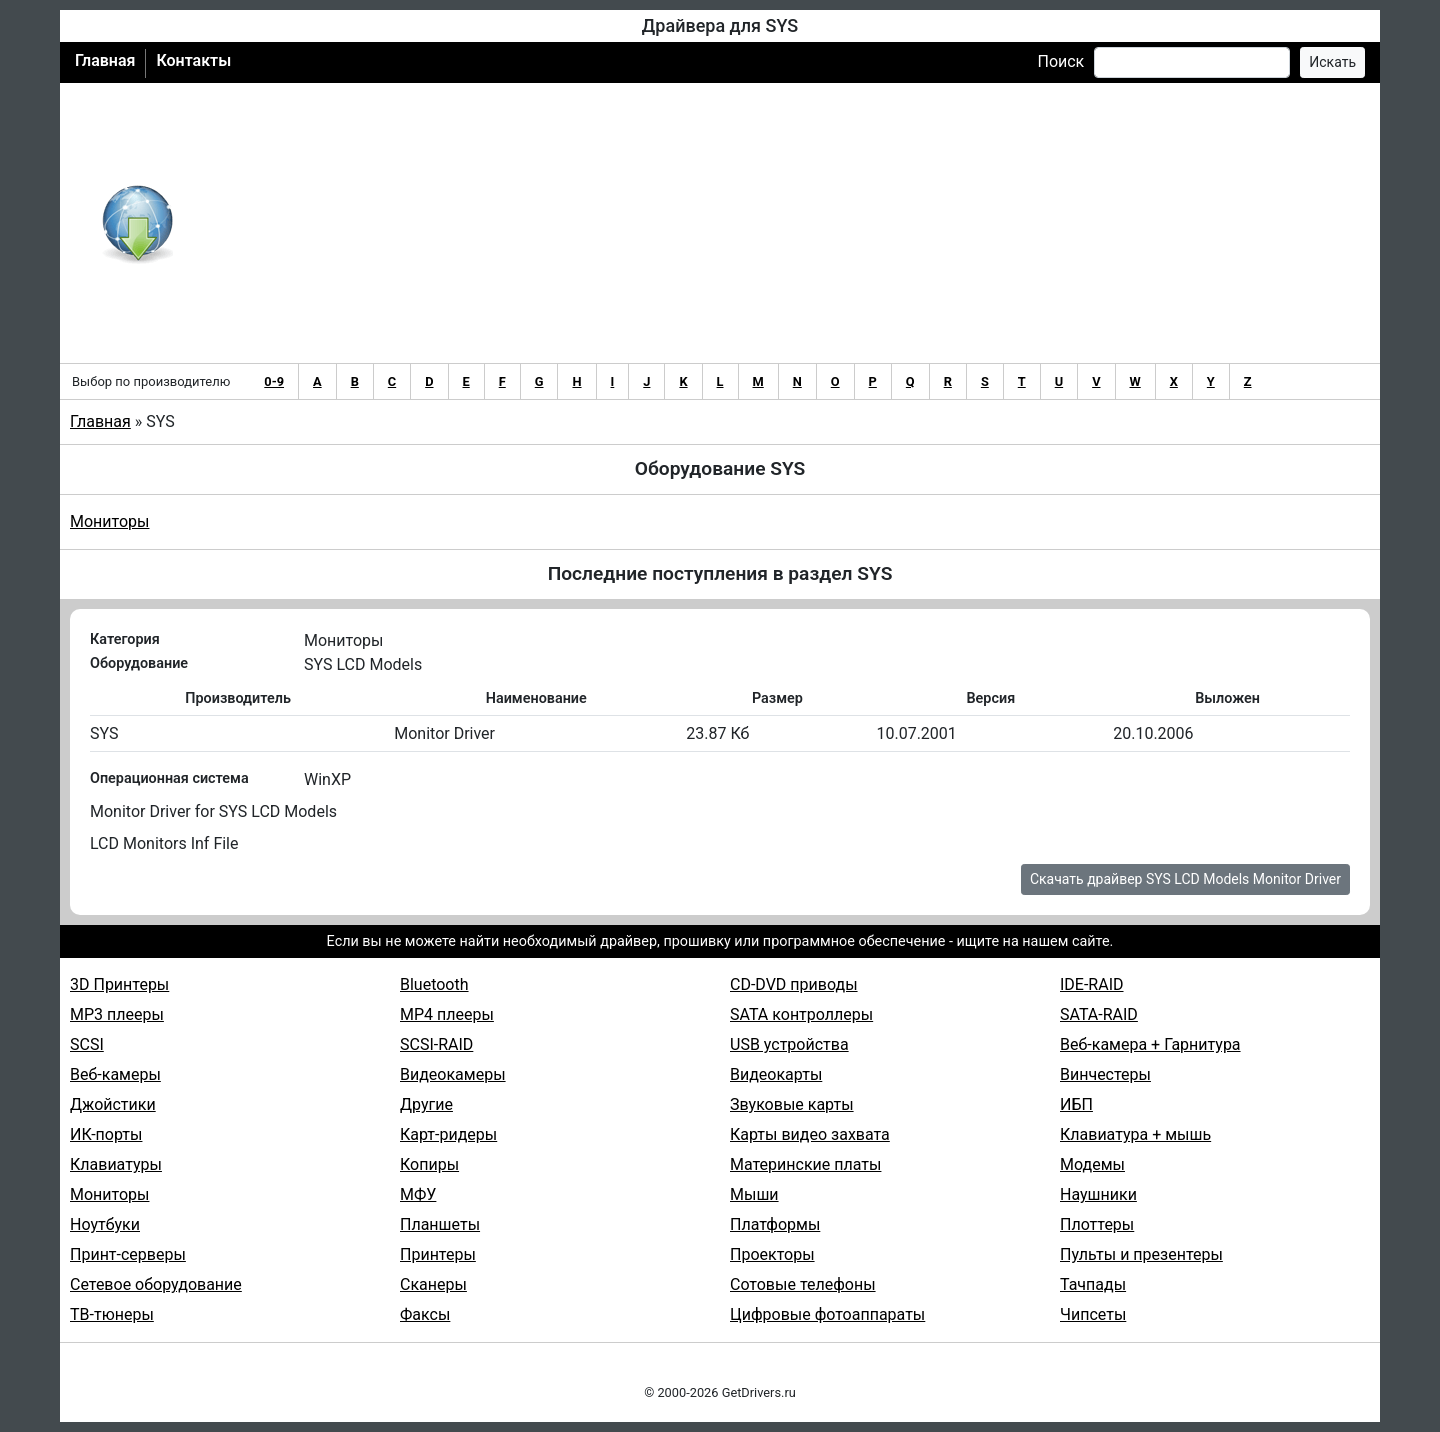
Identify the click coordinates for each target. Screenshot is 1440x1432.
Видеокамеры (453, 1074)
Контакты (193, 60)
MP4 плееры (447, 1014)
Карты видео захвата (810, 1134)
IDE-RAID (1092, 984)
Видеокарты (776, 1074)
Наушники (1098, 1194)
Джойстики (113, 1104)
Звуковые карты (792, 1104)
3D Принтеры (119, 984)
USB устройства (789, 1044)
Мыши (754, 1194)
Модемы (1092, 1164)
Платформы (775, 1224)
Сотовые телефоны (803, 1284)
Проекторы (772, 1254)
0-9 (274, 381)
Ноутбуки (105, 1224)
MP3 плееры (117, 1014)
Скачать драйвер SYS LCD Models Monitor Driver (1185, 879)
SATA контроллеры (801, 1014)
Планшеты (440, 1224)
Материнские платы (805, 1164)
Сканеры (433, 1284)
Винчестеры (1105, 1074)
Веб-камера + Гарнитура (1150, 1044)
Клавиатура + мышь (1135, 1134)
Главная (105, 60)
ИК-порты (106, 1134)
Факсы (425, 1314)
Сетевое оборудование (156, 1284)
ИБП (1076, 1104)
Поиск (1060, 61)
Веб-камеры (115, 1074)
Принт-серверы (128, 1254)
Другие (426, 1104)
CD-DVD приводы (794, 984)
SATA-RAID (1099, 1014)
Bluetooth (434, 984)
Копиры (429, 1164)
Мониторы (109, 521)
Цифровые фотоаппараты (827, 1314)
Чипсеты (1093, 1314)
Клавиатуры (116, 1164)
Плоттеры (1097, 1224)
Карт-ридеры (448, 1134)
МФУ (418, 1194)
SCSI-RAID (436, 1044)
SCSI (87, 1044)
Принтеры (438, 1254)
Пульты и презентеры (1141, 1254)
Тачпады (1093, 1284)
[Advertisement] (785, 223)
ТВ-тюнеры (112, 1314)
